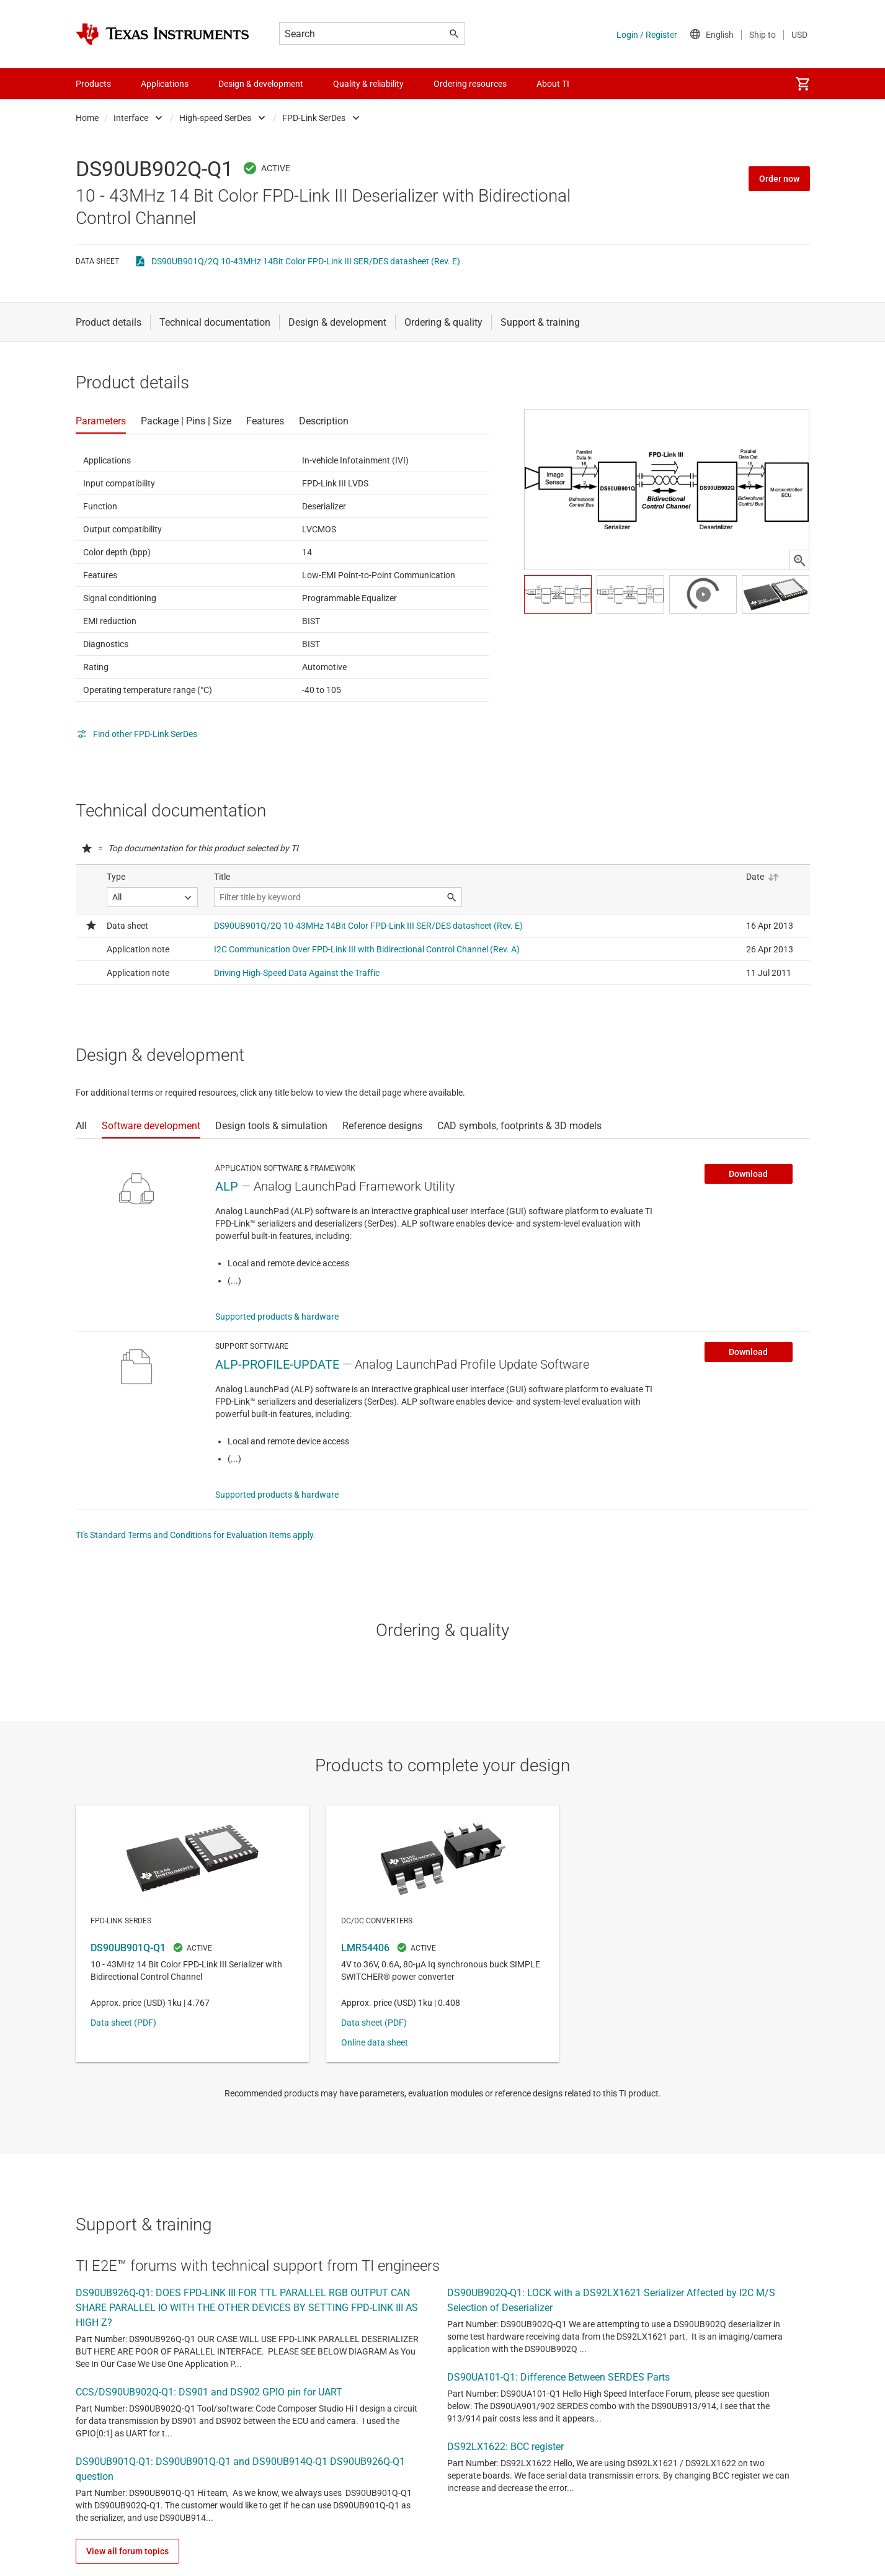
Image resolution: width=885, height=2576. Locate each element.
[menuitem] (802, 83)
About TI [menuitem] (552, 84)
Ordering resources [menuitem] (470, 84)
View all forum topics (127, 2338)
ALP (226, 1186)
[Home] (162, 34)
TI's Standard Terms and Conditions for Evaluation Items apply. (196, 1535)
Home (87, 118)
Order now (779, 179)
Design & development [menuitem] (260, 84)
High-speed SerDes (215, 118)
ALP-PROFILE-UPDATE (277, 1364)
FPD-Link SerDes (313, 118)
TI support (382, 2399)
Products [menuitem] (93, 84)
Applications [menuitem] (165, 84)
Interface (130, 118)
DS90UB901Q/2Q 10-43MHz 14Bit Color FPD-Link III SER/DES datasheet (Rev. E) (305, 261)
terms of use (507, 2371)
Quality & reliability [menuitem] (368, 84)
